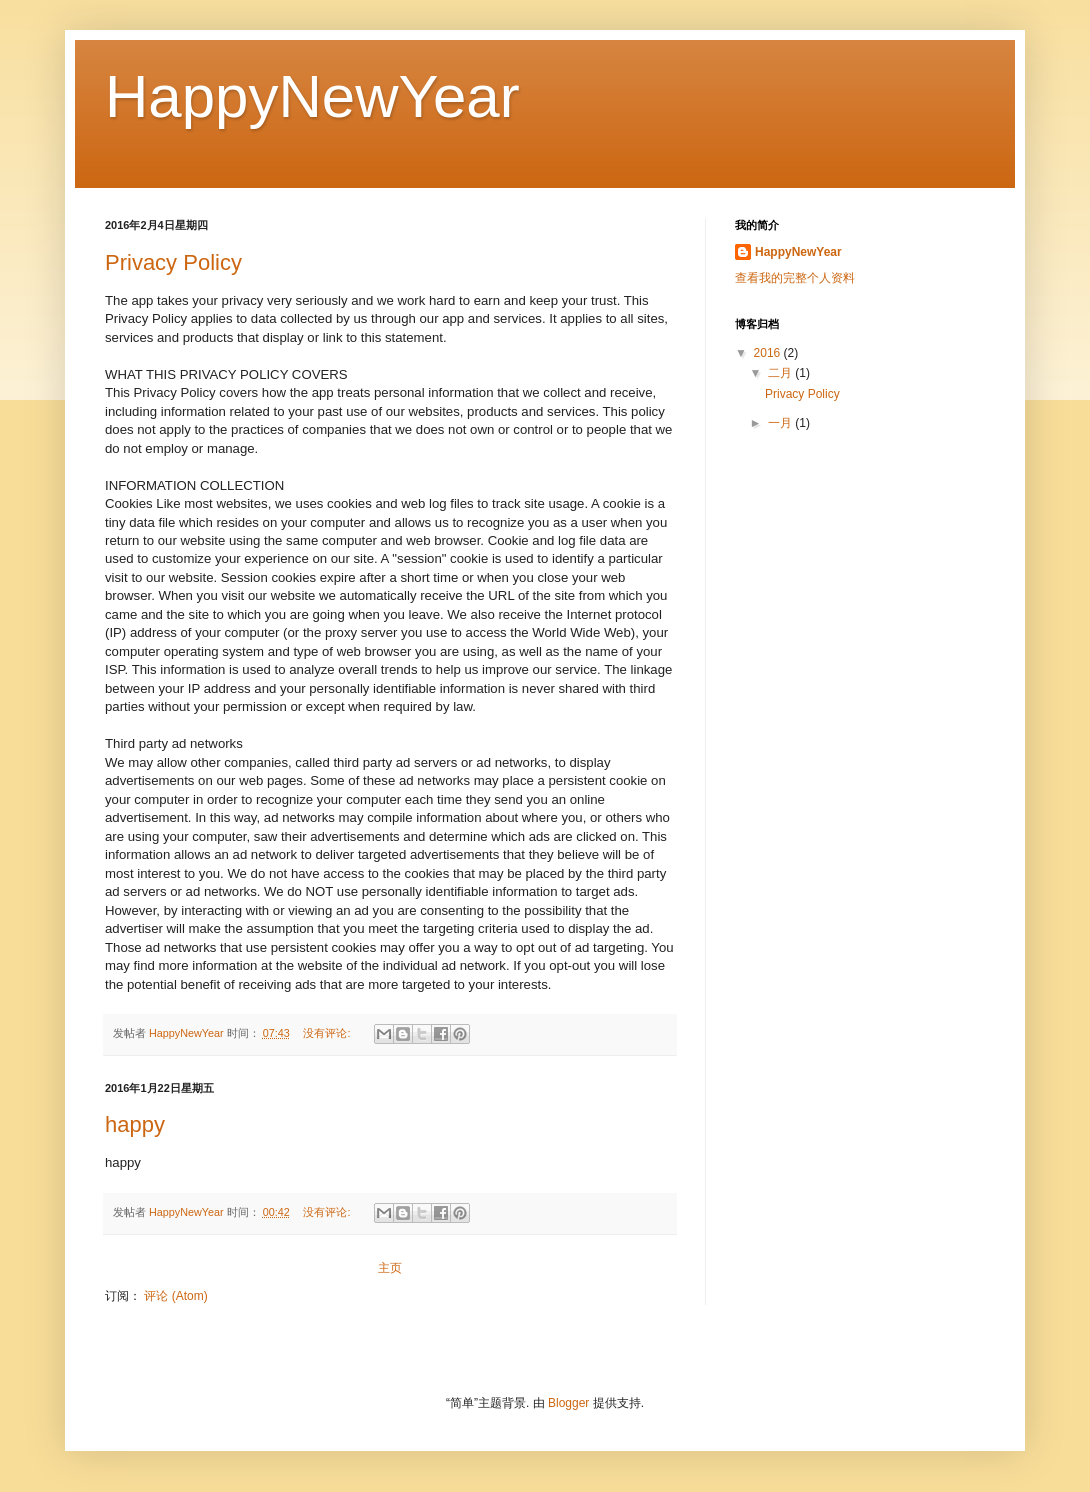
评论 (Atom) (175, 1296)
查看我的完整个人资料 (795, 278)
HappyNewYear (798, 252)
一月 (781, 423)
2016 (769, 353)
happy (135, 1124)
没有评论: (328, 1033)
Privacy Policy (173, 262)
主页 (390, 1268)
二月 (781, 373)
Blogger (568, 1403)
